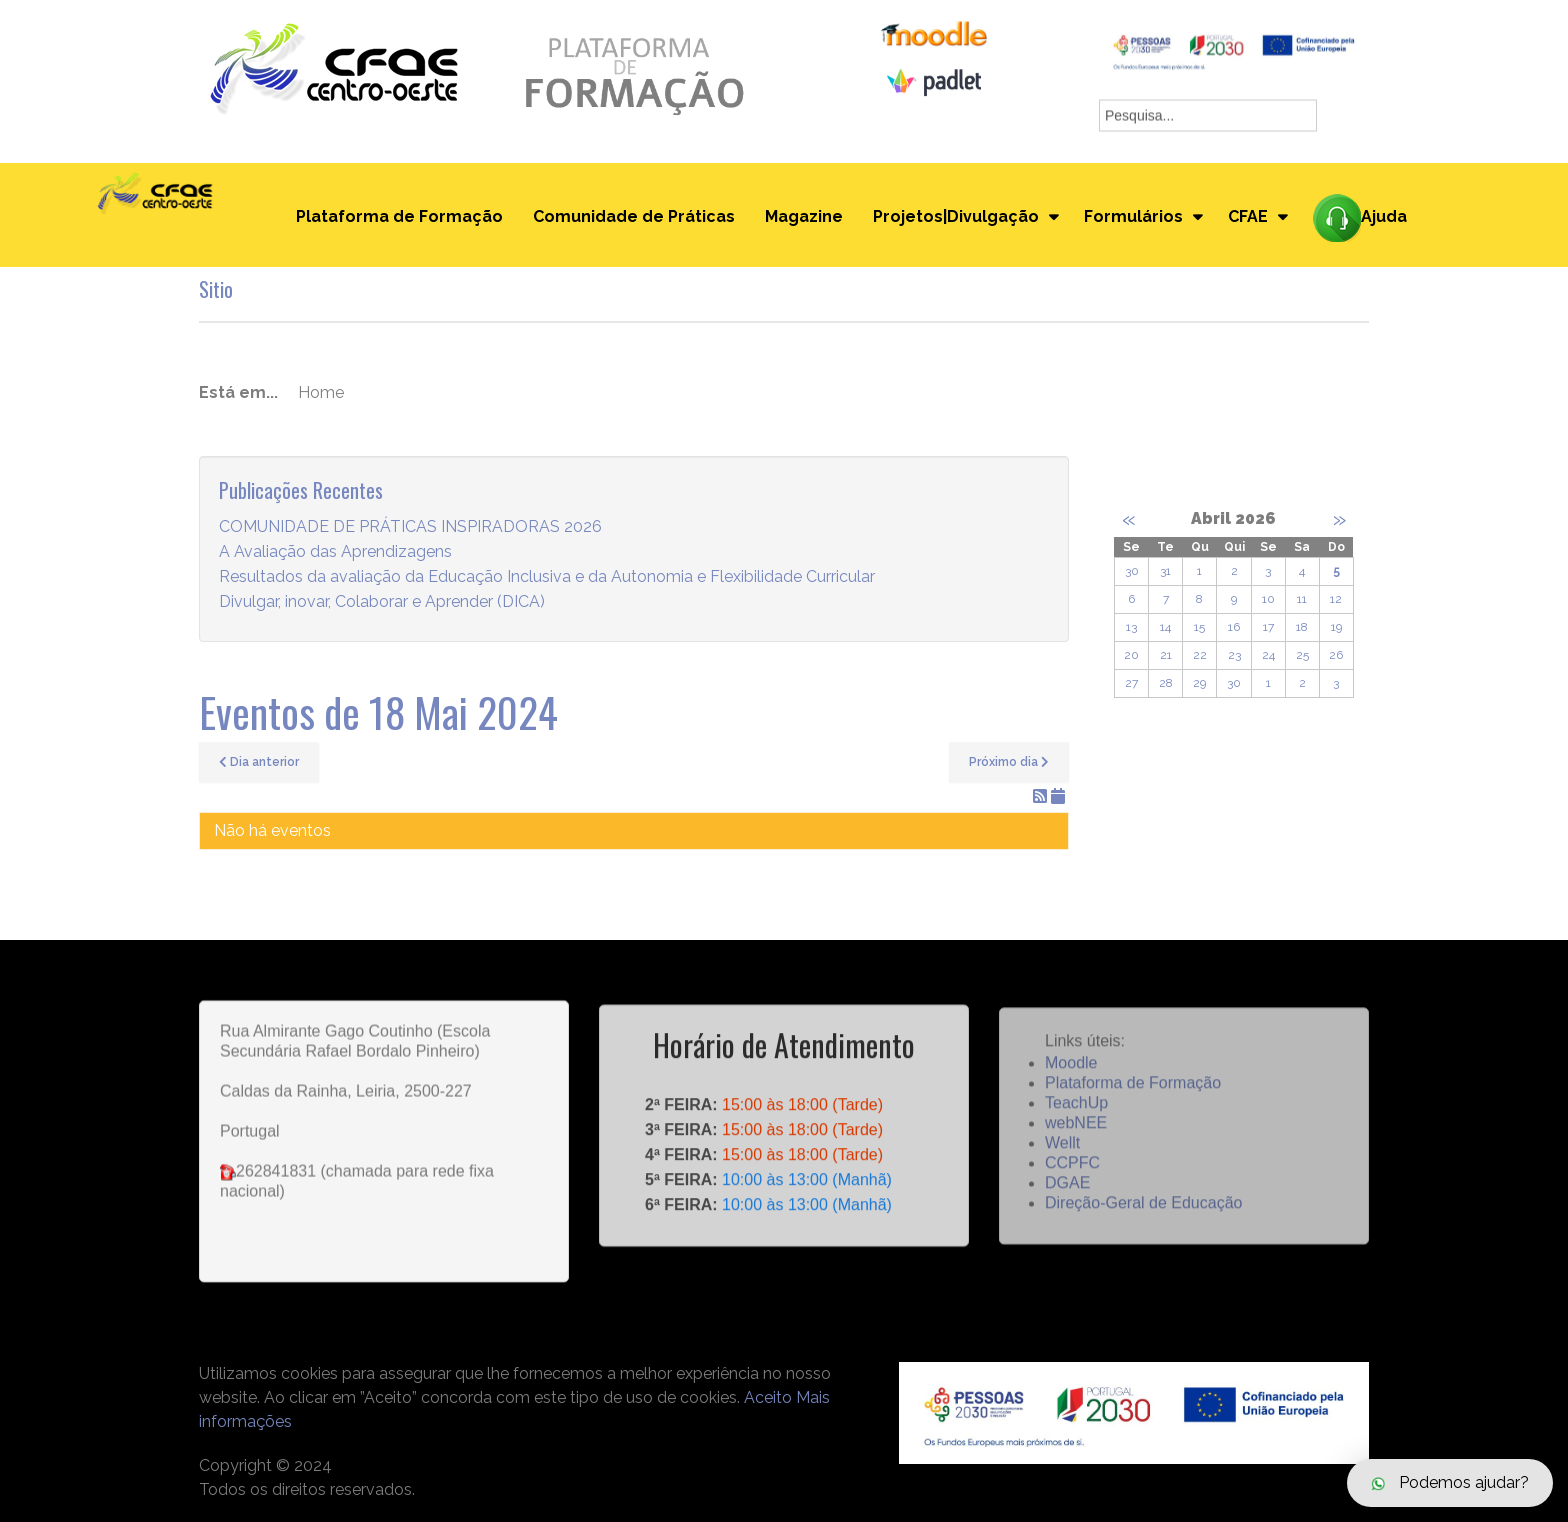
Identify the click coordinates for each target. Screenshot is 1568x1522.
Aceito (768, 1397)
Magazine (804, 216)
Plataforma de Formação (399, 216)
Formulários (1133, 216)
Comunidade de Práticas (634, 216)
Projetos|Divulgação (956, 216)
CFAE (1248, 216)
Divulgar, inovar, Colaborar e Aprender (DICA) (382, 602)
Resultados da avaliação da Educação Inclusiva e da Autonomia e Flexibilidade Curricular (547, 577)
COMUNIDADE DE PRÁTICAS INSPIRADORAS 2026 (410, 527)
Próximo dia (1009, 762)
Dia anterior (259, 762)
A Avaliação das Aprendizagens (335, 552)
